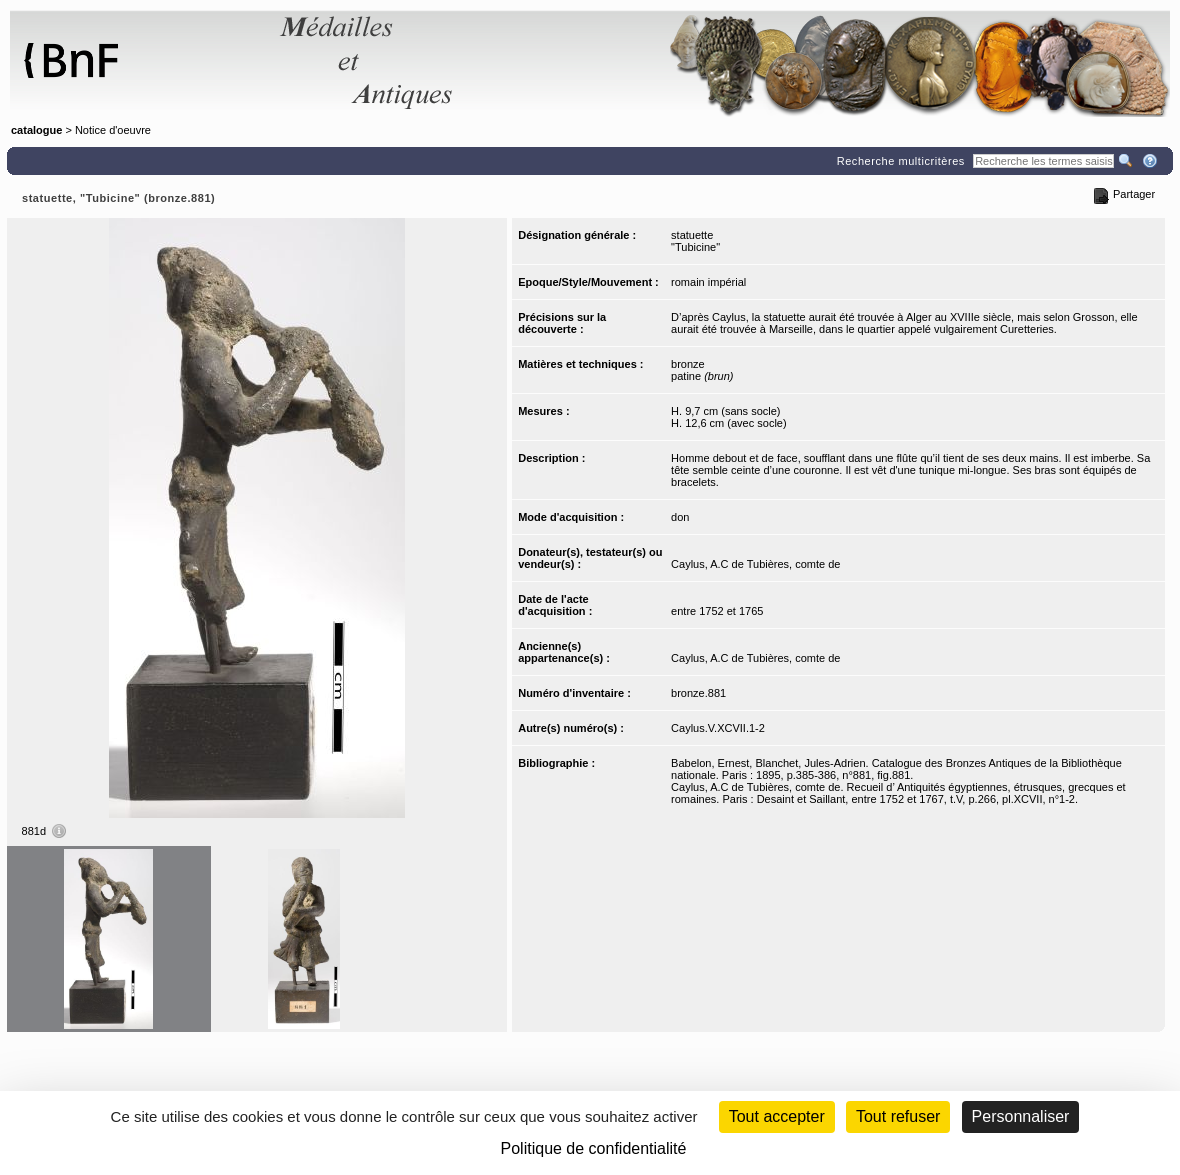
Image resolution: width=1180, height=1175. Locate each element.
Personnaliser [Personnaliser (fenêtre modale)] (1021, 1116)
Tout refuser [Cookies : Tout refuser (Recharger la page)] (898, 1116)
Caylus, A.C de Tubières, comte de (755, 564)
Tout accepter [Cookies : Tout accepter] (777, 1116)
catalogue (36, 130)
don (680, 517)
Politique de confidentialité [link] (594, 1148)
